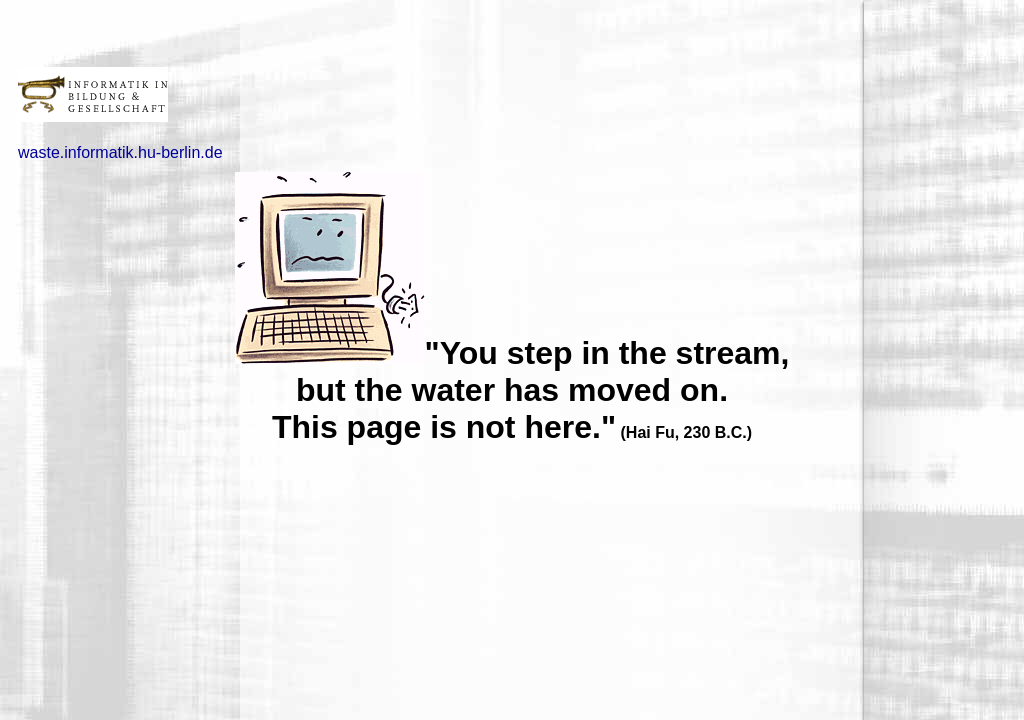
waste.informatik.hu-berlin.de (120, 152)
